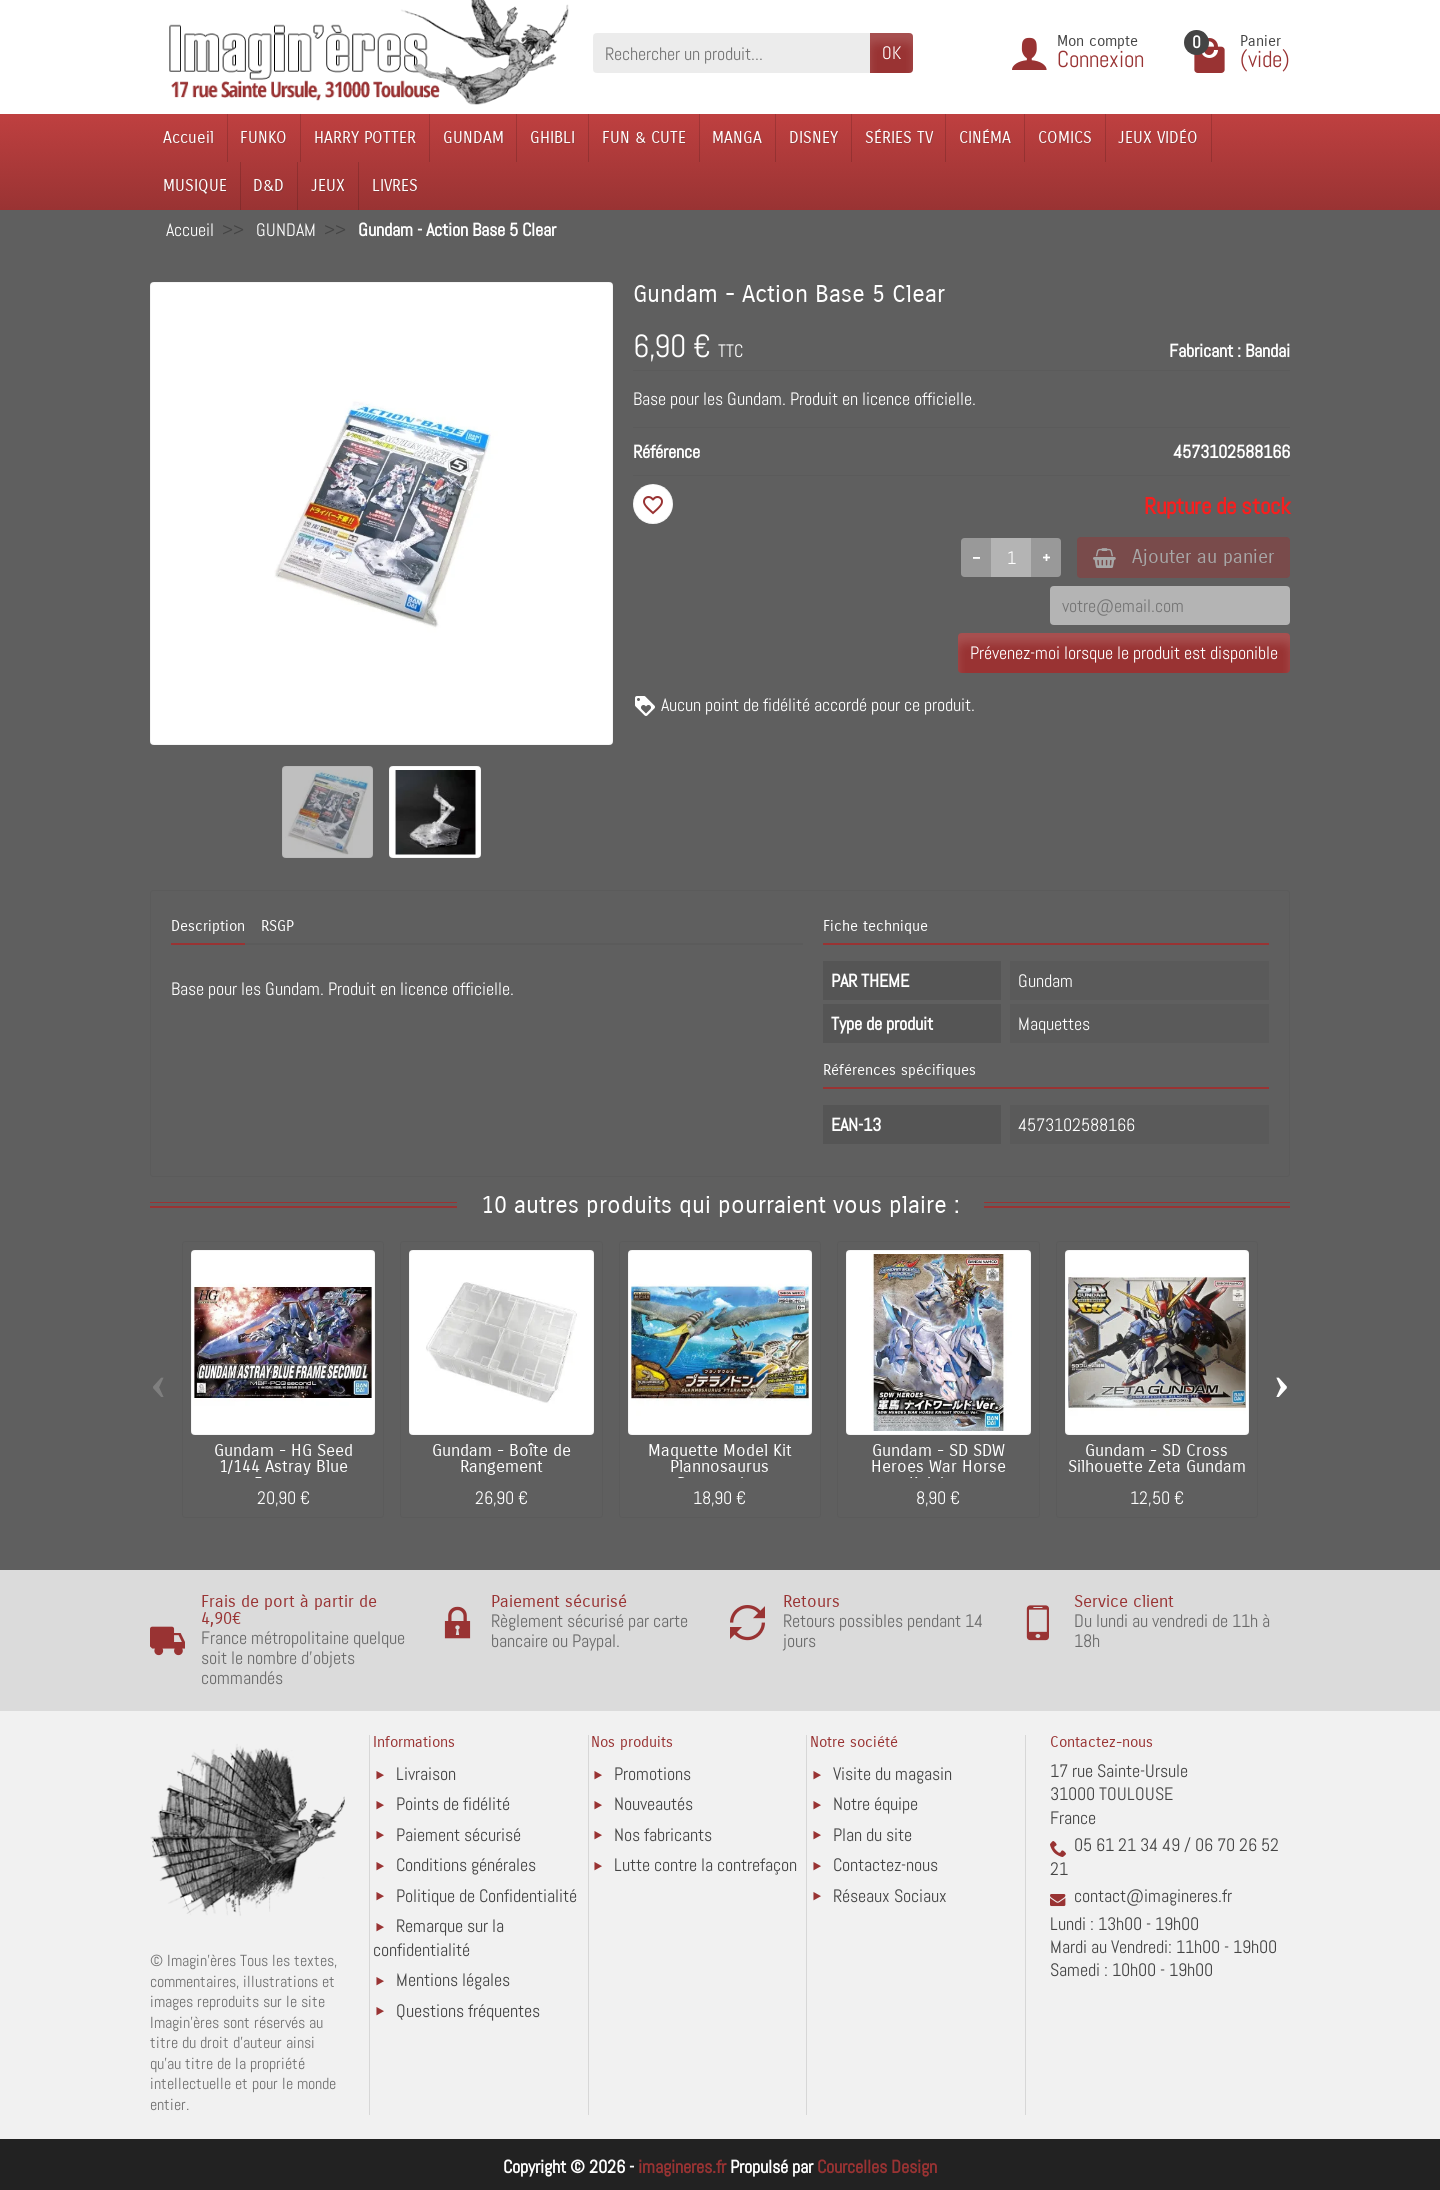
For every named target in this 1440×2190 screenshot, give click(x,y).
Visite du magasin (892, 1773)
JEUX (328, 185)
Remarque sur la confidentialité (438, 1937)
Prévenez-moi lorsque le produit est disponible (1124, 652)
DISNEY (813, 137)
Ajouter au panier (1183, 556)
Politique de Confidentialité (486, 1895)
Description (208, 926)
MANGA (737, 137)
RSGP (277, 926)
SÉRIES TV (899, 137)
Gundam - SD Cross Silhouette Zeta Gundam (1157, 1459)
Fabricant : (1205, 350)
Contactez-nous (885, 1864)
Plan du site (872, 1834)
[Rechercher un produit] (731, 52)
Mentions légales (453, 1979)
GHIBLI (552, 137)
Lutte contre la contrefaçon (705, 1864)
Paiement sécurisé (458, 1834)
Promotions (652, 1773)
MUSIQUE (195, 185)
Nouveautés (653, 1803)
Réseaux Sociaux (890, 1895)
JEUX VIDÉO (1158, 137)
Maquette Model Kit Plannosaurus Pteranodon (720, 1468)
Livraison (426, 1773)
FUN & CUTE (644, 137)
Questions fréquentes (468, 2010)
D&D (268, 185)
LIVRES (395, 185)
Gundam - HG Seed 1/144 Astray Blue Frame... (283, 1468)
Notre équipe (875, 1803)
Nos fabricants (663, 1834)
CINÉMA (985, 137)
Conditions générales (466, 1864)
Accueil (188, 137)
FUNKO (263, 137)
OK (891, 52)
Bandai (1267, 350)
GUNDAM (473, 137)
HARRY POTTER (365, 137)
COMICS (1065, 137)
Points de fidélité (453, 1803)
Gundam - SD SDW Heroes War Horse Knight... (938, 1468)
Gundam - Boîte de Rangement (501, 1459)
